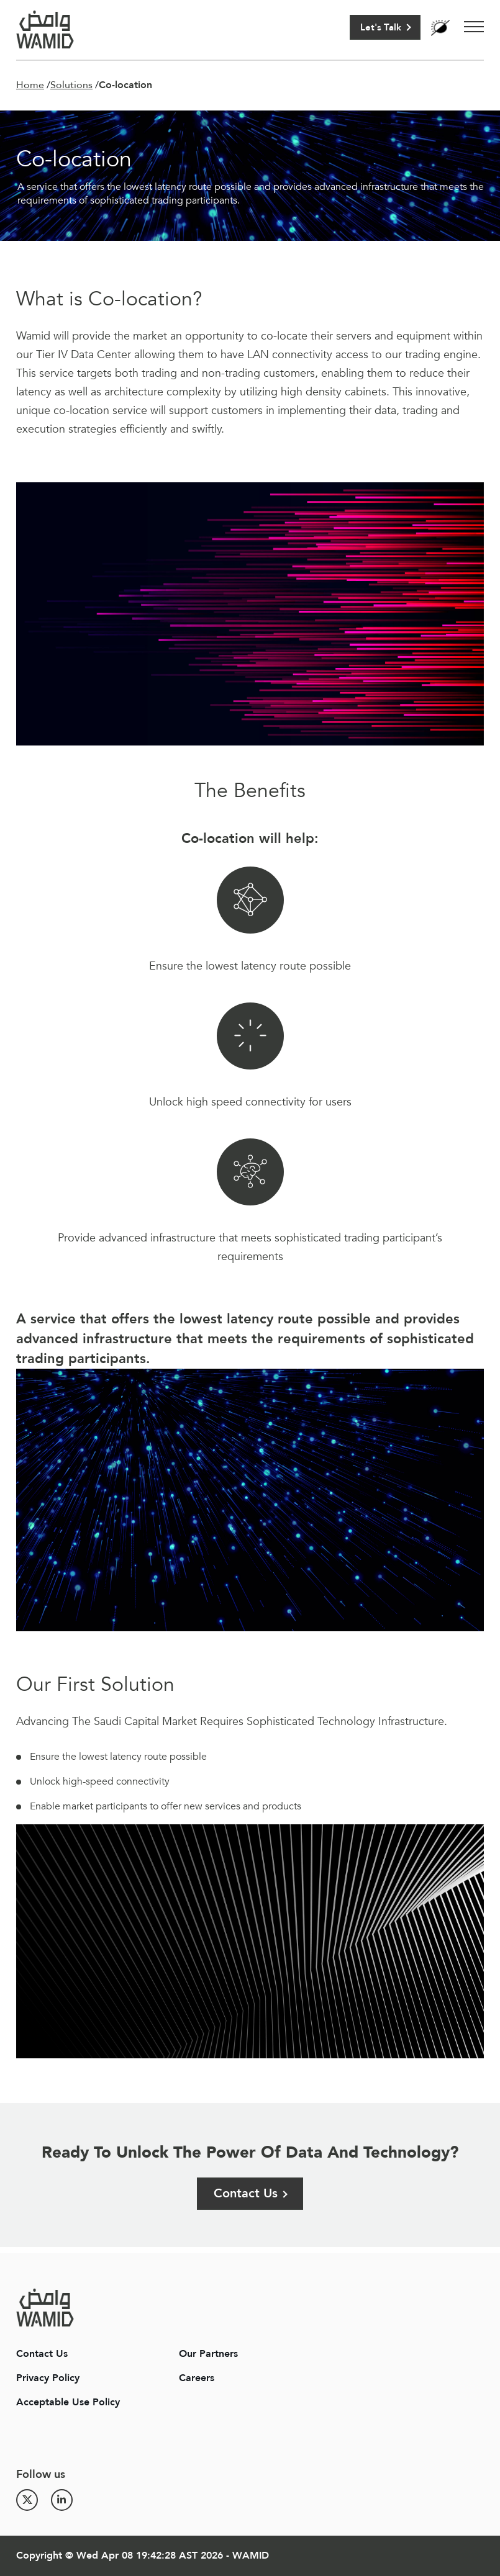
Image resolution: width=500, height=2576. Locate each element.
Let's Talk (380, 27)
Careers (196, 2378)
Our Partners (208, 2354)
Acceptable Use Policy (68, 2402)
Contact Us (246, 2193)
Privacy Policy (48, 2378)
